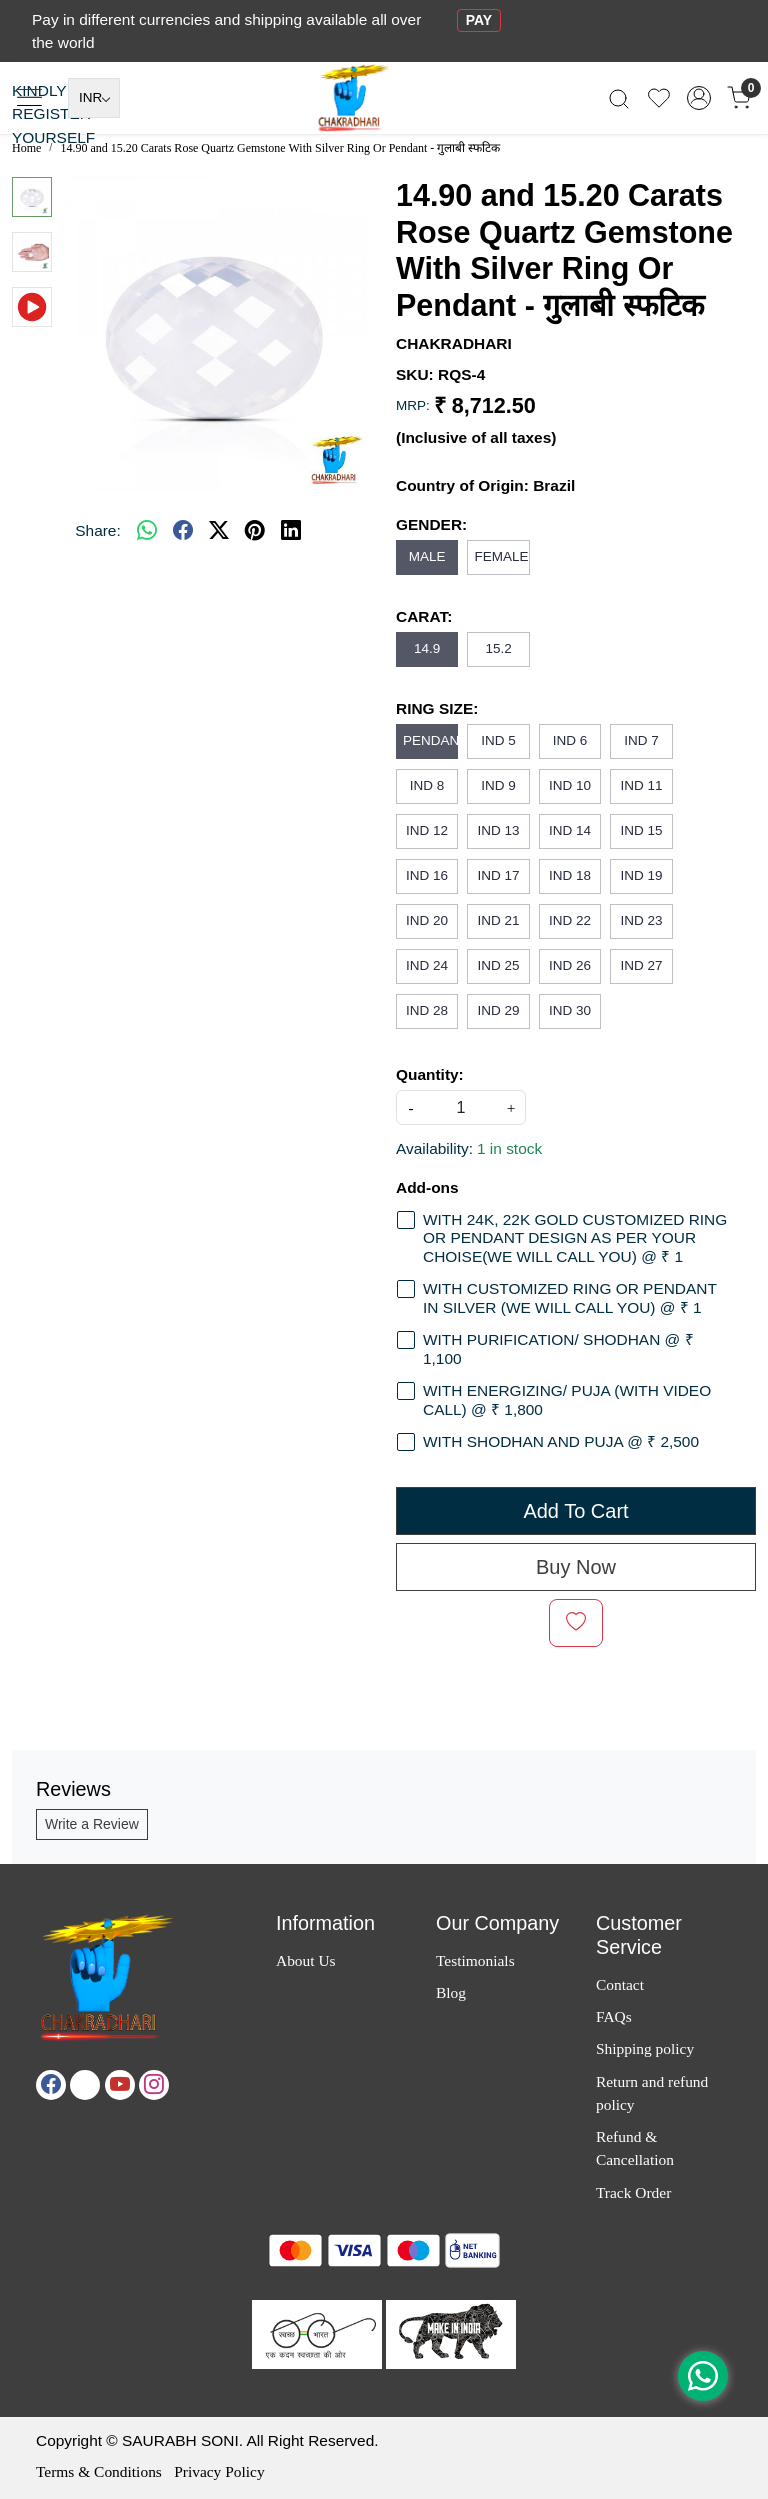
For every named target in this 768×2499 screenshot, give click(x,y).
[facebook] (183, 530)
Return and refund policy (652, 2093)
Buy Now (576, 1567)
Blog (451, 1992)
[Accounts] (699, 98)
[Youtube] (120, 2085)
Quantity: (430, 1074)
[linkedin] (291, 530)
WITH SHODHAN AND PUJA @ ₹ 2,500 (561, 1441)
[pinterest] (255, 530)
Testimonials (475, 1960)
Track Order (633, 2192)
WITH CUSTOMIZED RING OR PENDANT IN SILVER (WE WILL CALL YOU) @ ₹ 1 (570, 1298)
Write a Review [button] (92, 1824)
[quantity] (461, 1107)
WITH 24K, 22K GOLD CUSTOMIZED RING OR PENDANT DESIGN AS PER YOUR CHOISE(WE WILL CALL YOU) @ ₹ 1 (575, 1238)
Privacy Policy (219, 2471)
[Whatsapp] (147, 530)
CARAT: (424, 616)
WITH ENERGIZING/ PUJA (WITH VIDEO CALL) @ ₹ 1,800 (567, 1400)
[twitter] (219, 530)
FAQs (614, 2016)
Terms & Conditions (99, 2471)
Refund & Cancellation (635, 2148)
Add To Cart (575, 1511)
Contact (620, 1984)
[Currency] (94, 98)
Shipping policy (645, 2048)
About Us (306, 1960)
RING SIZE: (437, 708)
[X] (85, 2085)
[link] (619, 98)
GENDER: (431, 524)
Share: (97, 530)
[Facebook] (51, 2085)
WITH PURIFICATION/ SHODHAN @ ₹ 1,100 (558, 1349)
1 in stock (509, 1148)
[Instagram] (154, 2085)
